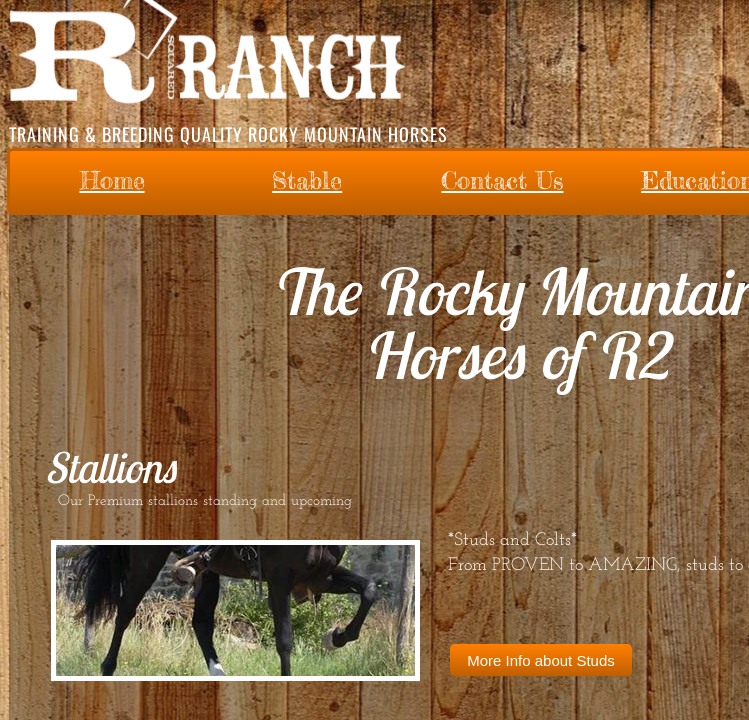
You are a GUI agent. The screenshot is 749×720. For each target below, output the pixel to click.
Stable (307, 180)
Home (112, 180)
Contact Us (502, 180)
